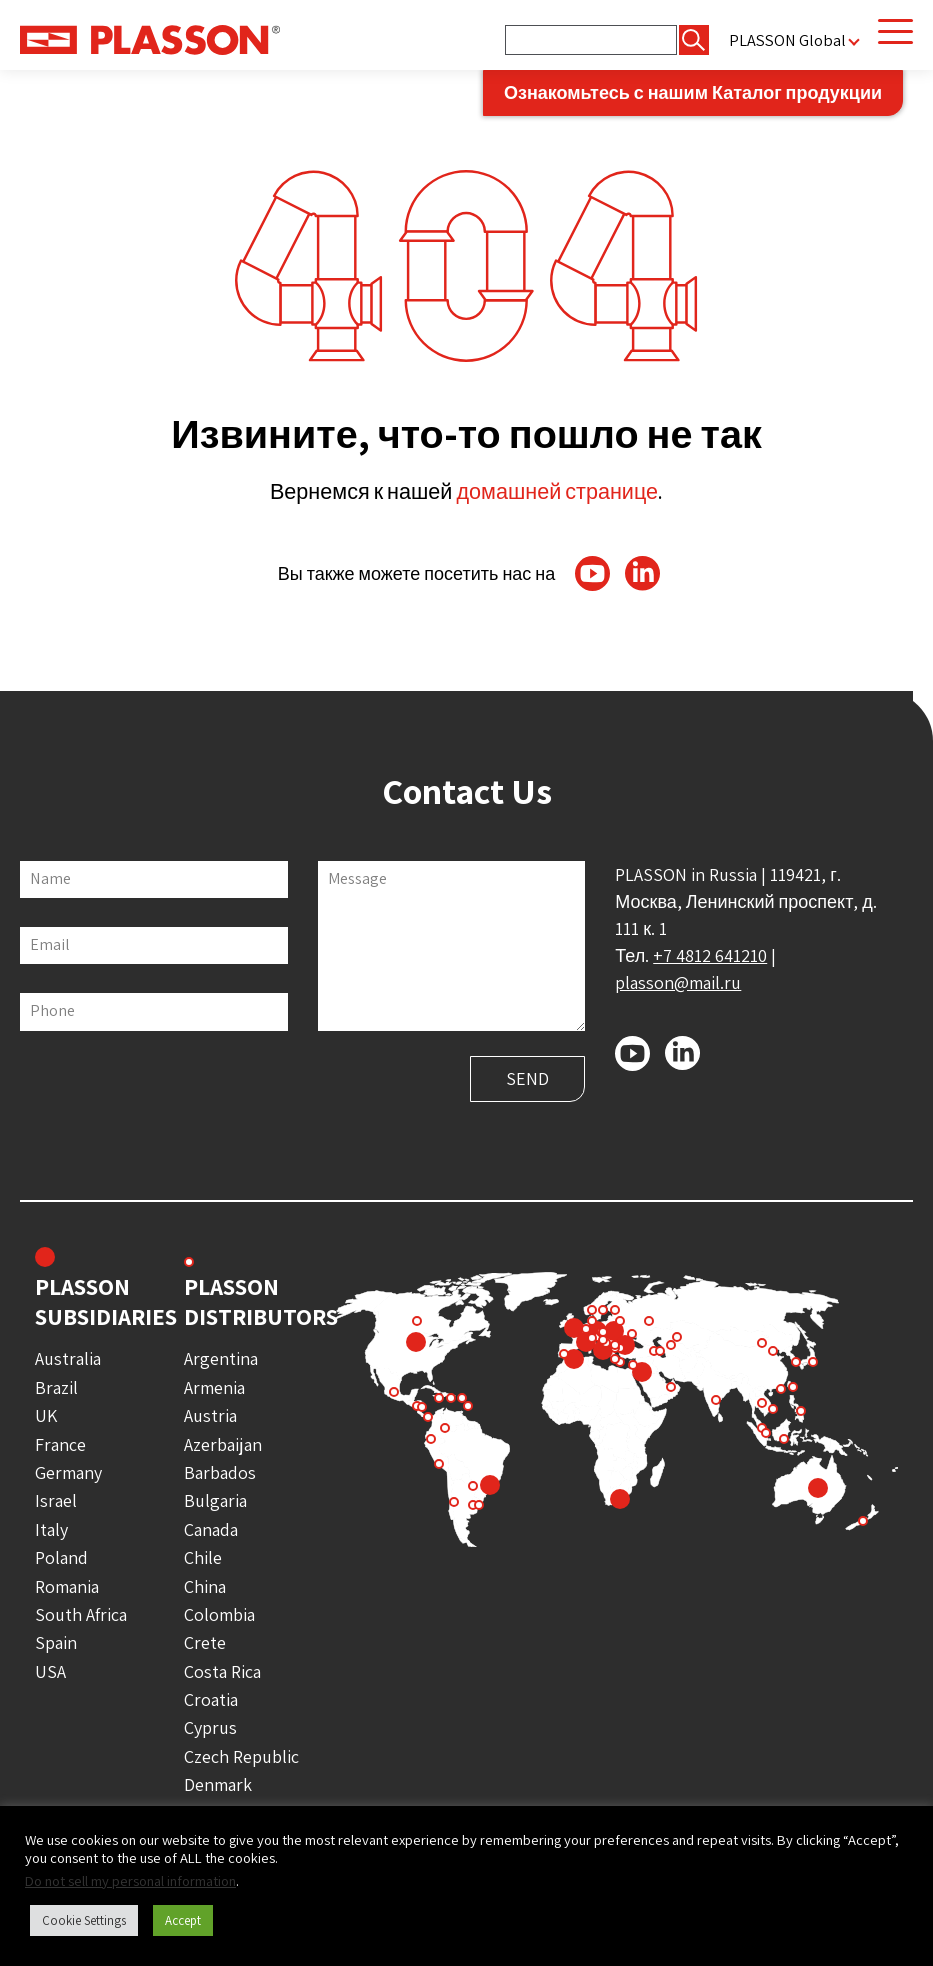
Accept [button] (183, 1920)
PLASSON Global (787, 40)
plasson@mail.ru (678, 982)
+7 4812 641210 (710, 955)
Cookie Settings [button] (84, 1920)
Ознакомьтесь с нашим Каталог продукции (693, 92)
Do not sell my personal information (130, 1880)
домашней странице (557, 491)
